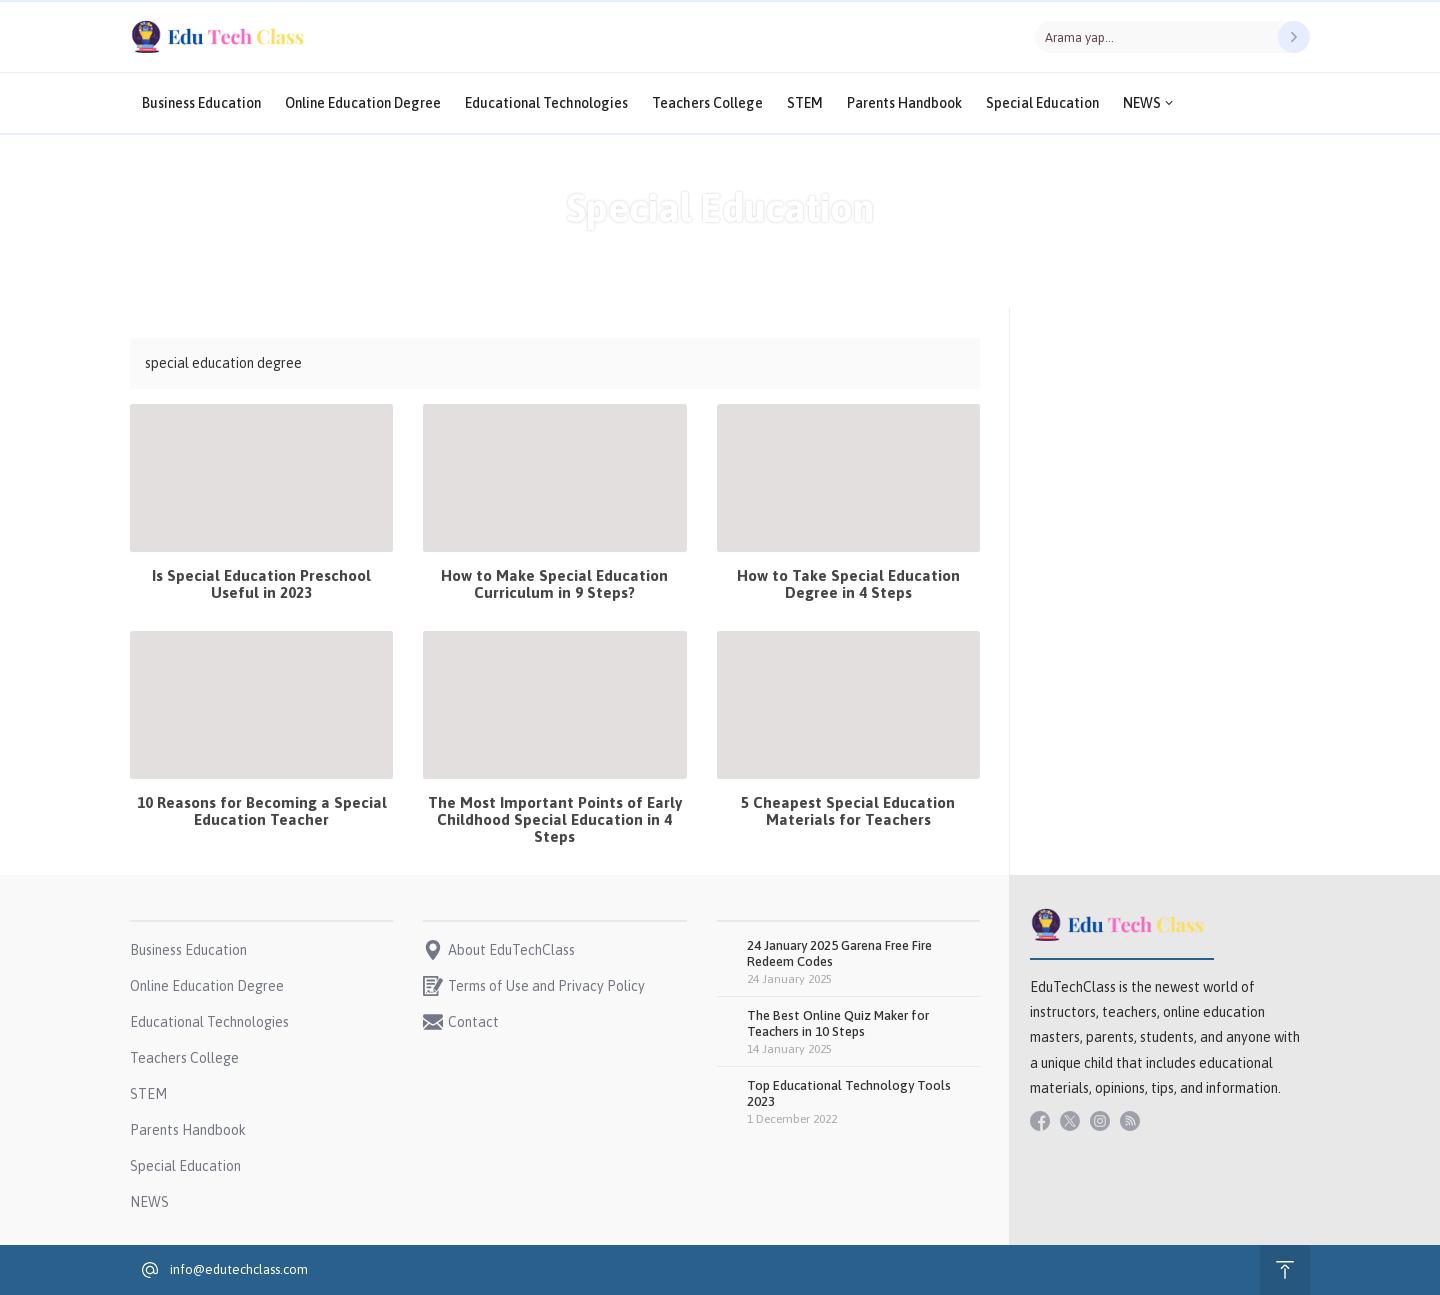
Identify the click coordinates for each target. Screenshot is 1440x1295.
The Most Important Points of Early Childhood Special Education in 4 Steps (555, 819)
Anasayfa (658, 250)
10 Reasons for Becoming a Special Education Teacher (262, 811)
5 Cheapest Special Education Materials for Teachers (848, 811)
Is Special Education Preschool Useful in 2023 (261, 584)
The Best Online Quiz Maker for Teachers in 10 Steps (838, 1023)
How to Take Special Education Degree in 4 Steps (848, 584)
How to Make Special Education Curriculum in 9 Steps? (554, 584)
